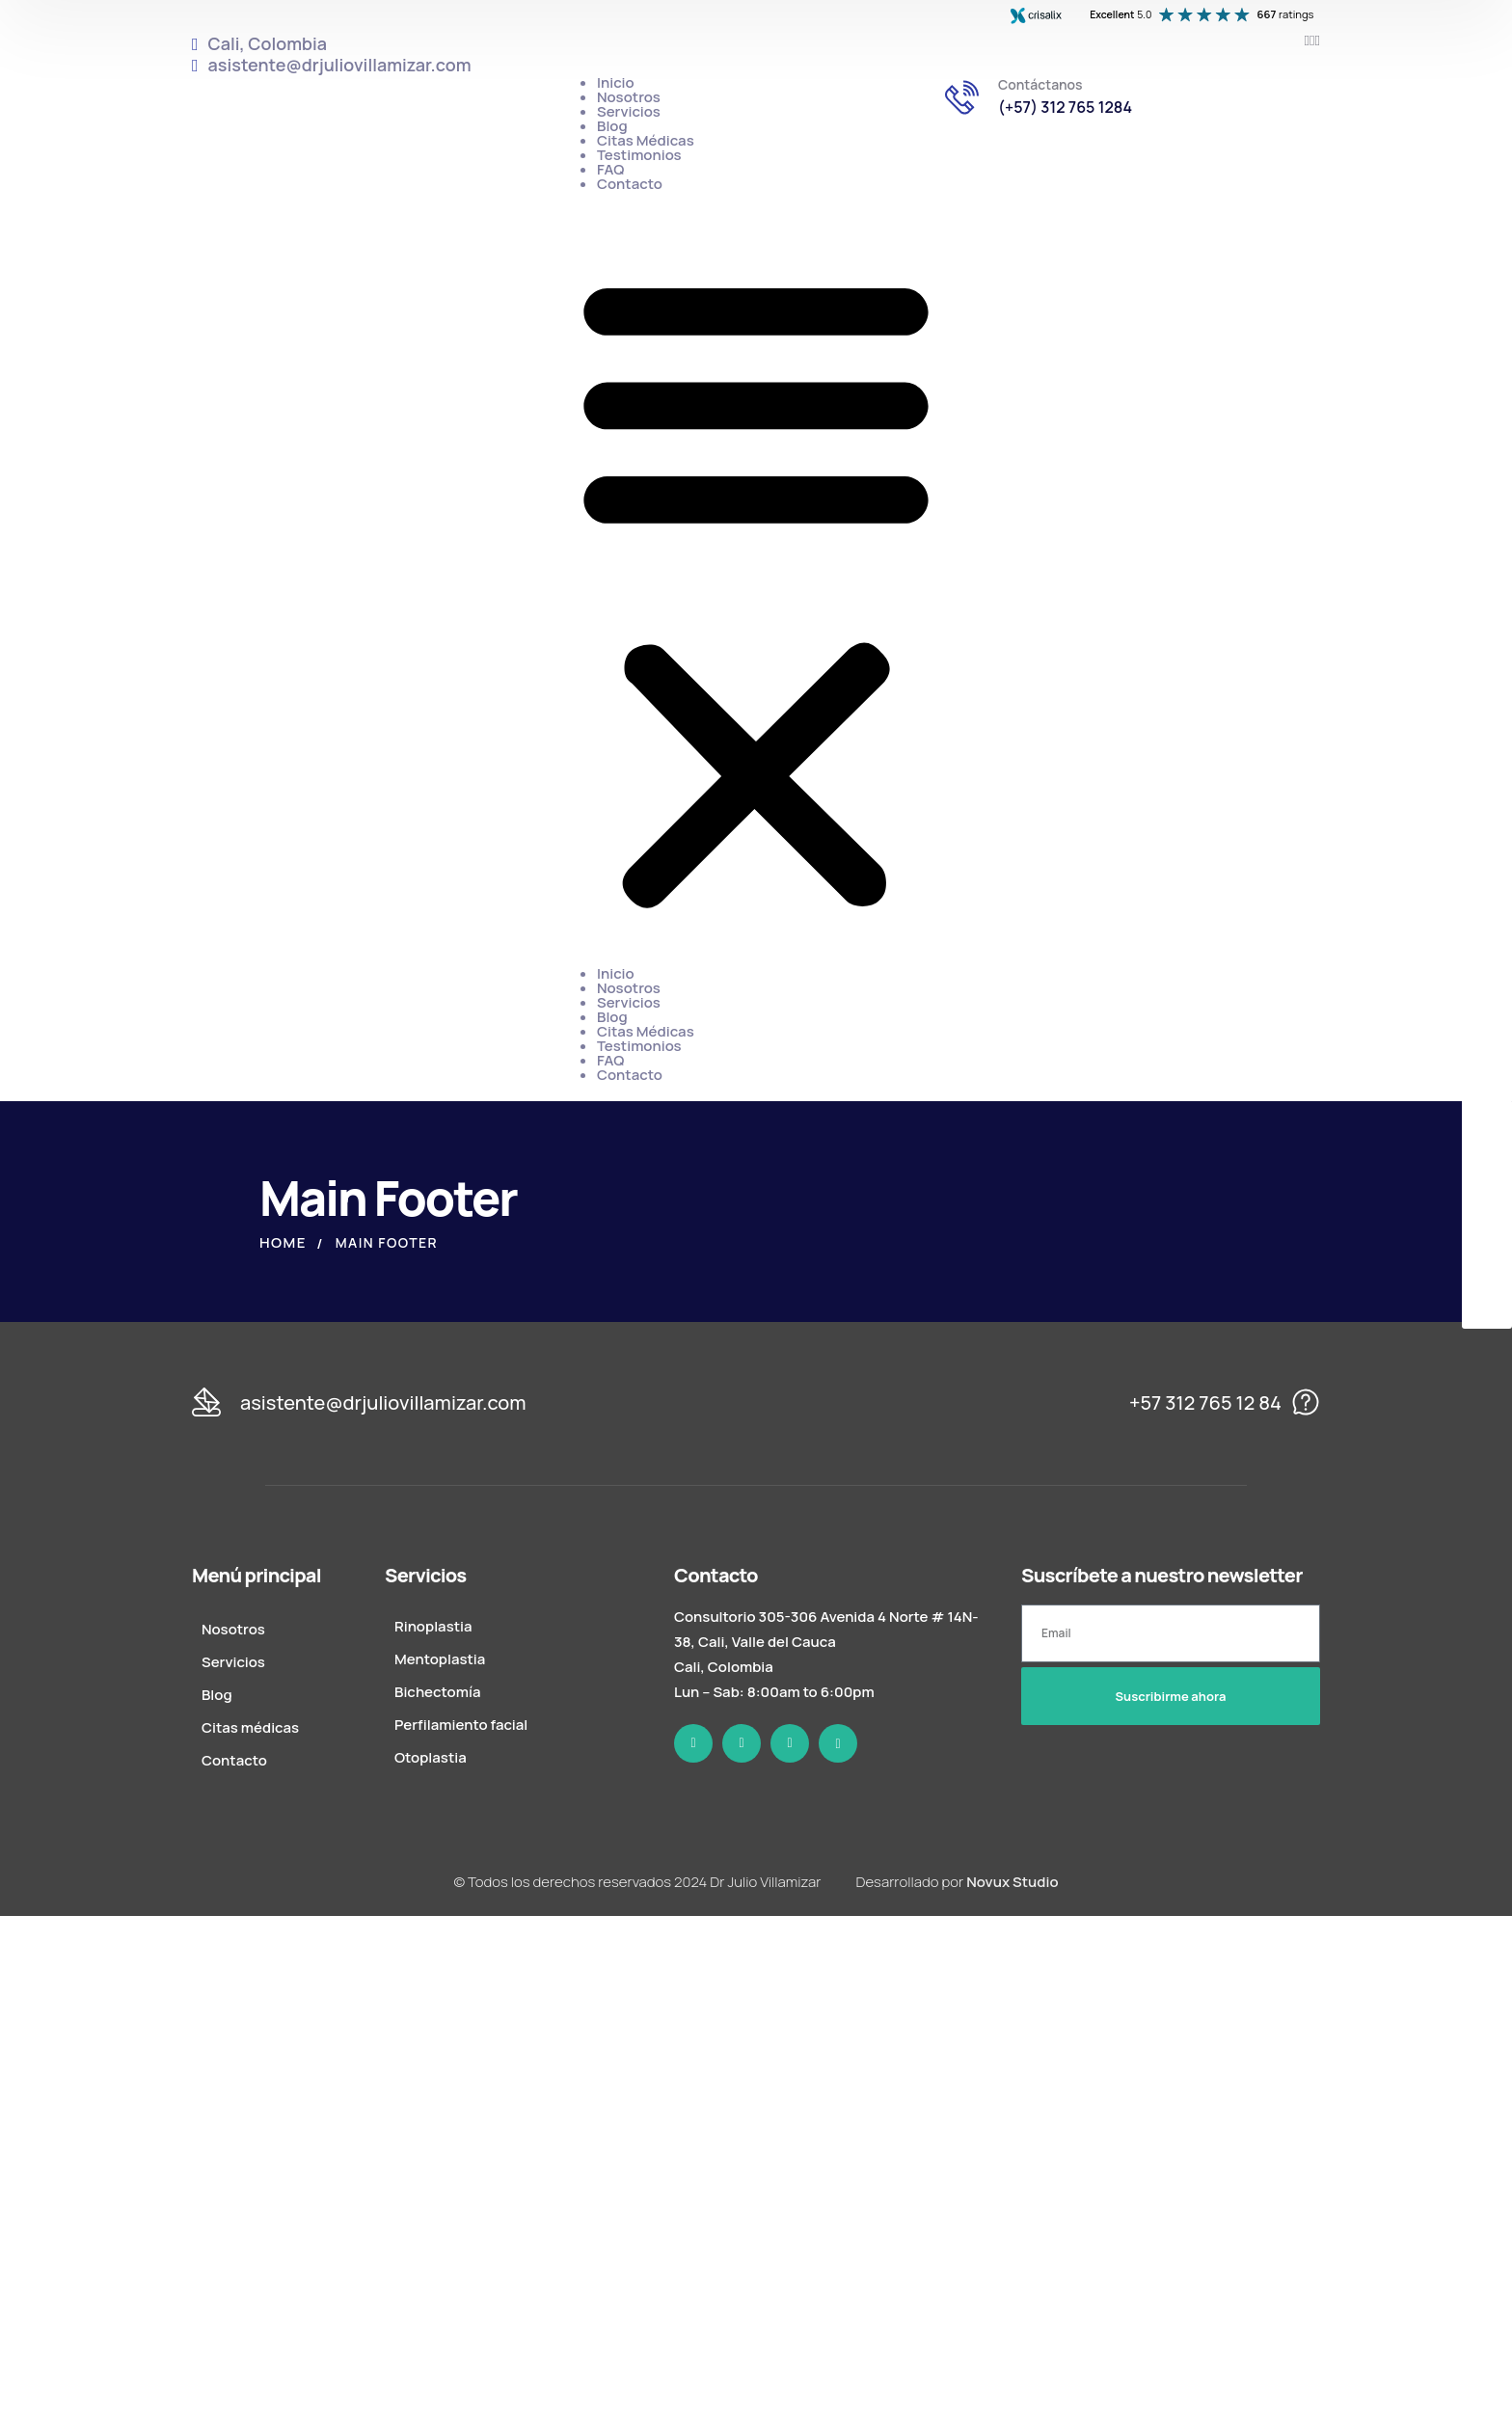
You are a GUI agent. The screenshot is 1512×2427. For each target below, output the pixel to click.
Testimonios (639, 155)
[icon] (1307, 40)
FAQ (610, 169)
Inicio (615, 82)
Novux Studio (1012, 1882)
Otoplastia (430, 1757)
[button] (756, 588)
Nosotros (629, 97)
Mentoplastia (439, 1659)
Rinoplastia (433, 1626)
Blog (612, 126)
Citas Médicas (645, 140)
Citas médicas (250, 1727)
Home (283, 1242)
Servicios (629, 111)
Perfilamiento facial (460, 1724)
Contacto (629, 184)
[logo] (758, 1402)
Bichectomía (437, 1692)
